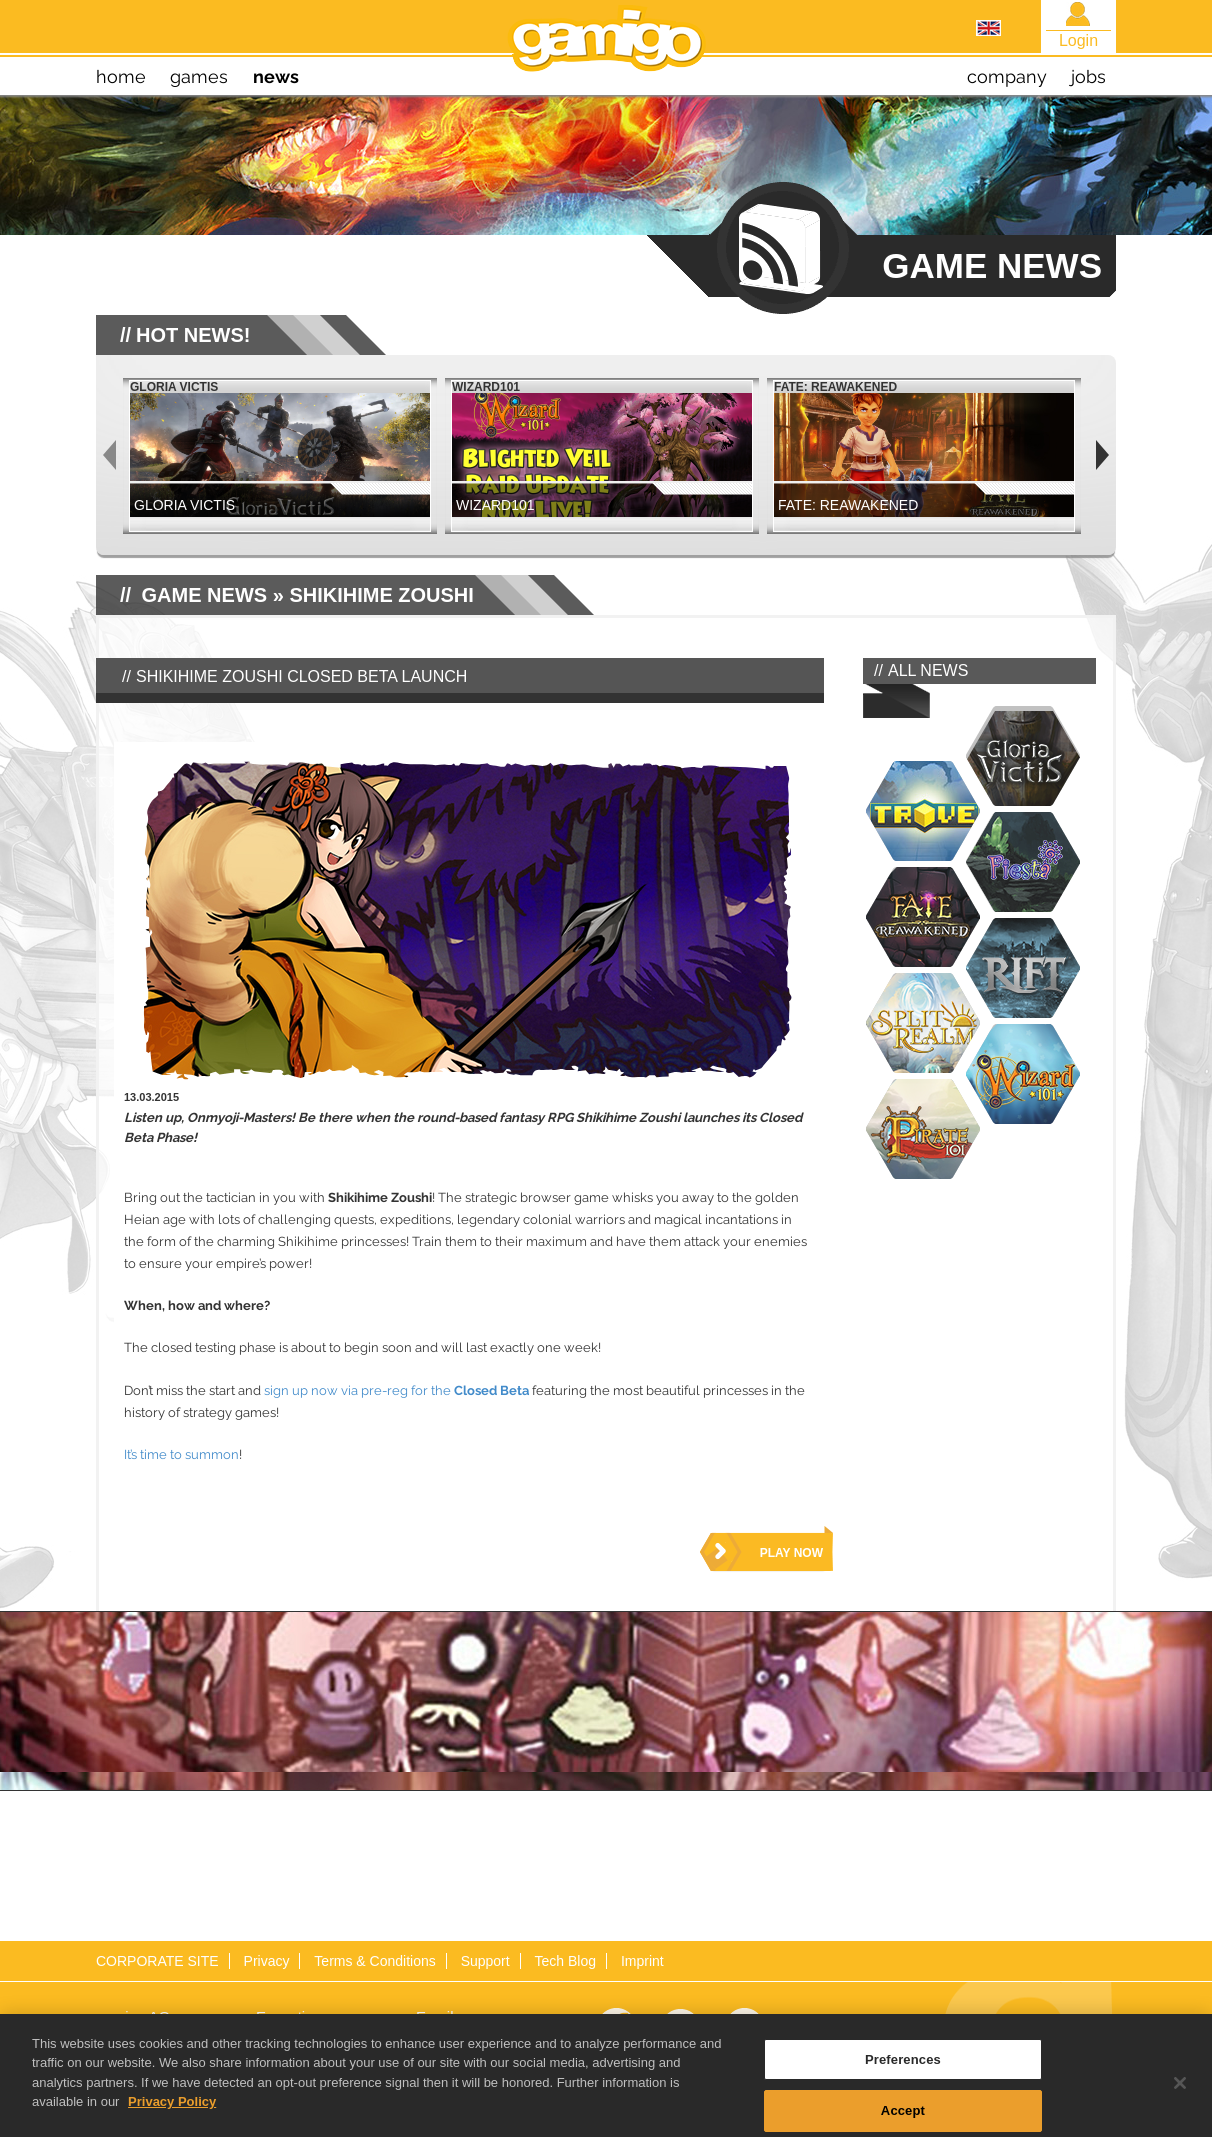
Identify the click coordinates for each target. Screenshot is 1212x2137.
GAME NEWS (205, 595)
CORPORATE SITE (157, 1961)
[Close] (1180, 2099)
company (1007, 76)
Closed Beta (491, 1390)
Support (485, 1961)
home (121, 76)
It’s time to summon (181, 1454)
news (276, 76)
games (199, 76)
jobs (1088, 76)
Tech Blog (565, 1961)
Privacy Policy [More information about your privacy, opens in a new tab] (172, 2118)
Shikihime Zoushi (381, 595)
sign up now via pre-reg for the (357, 1390)
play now (791, 1553)
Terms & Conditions (374, 1961)
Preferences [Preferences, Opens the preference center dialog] (903, 2075)
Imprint (642, 1961)
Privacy (267, 1961)
